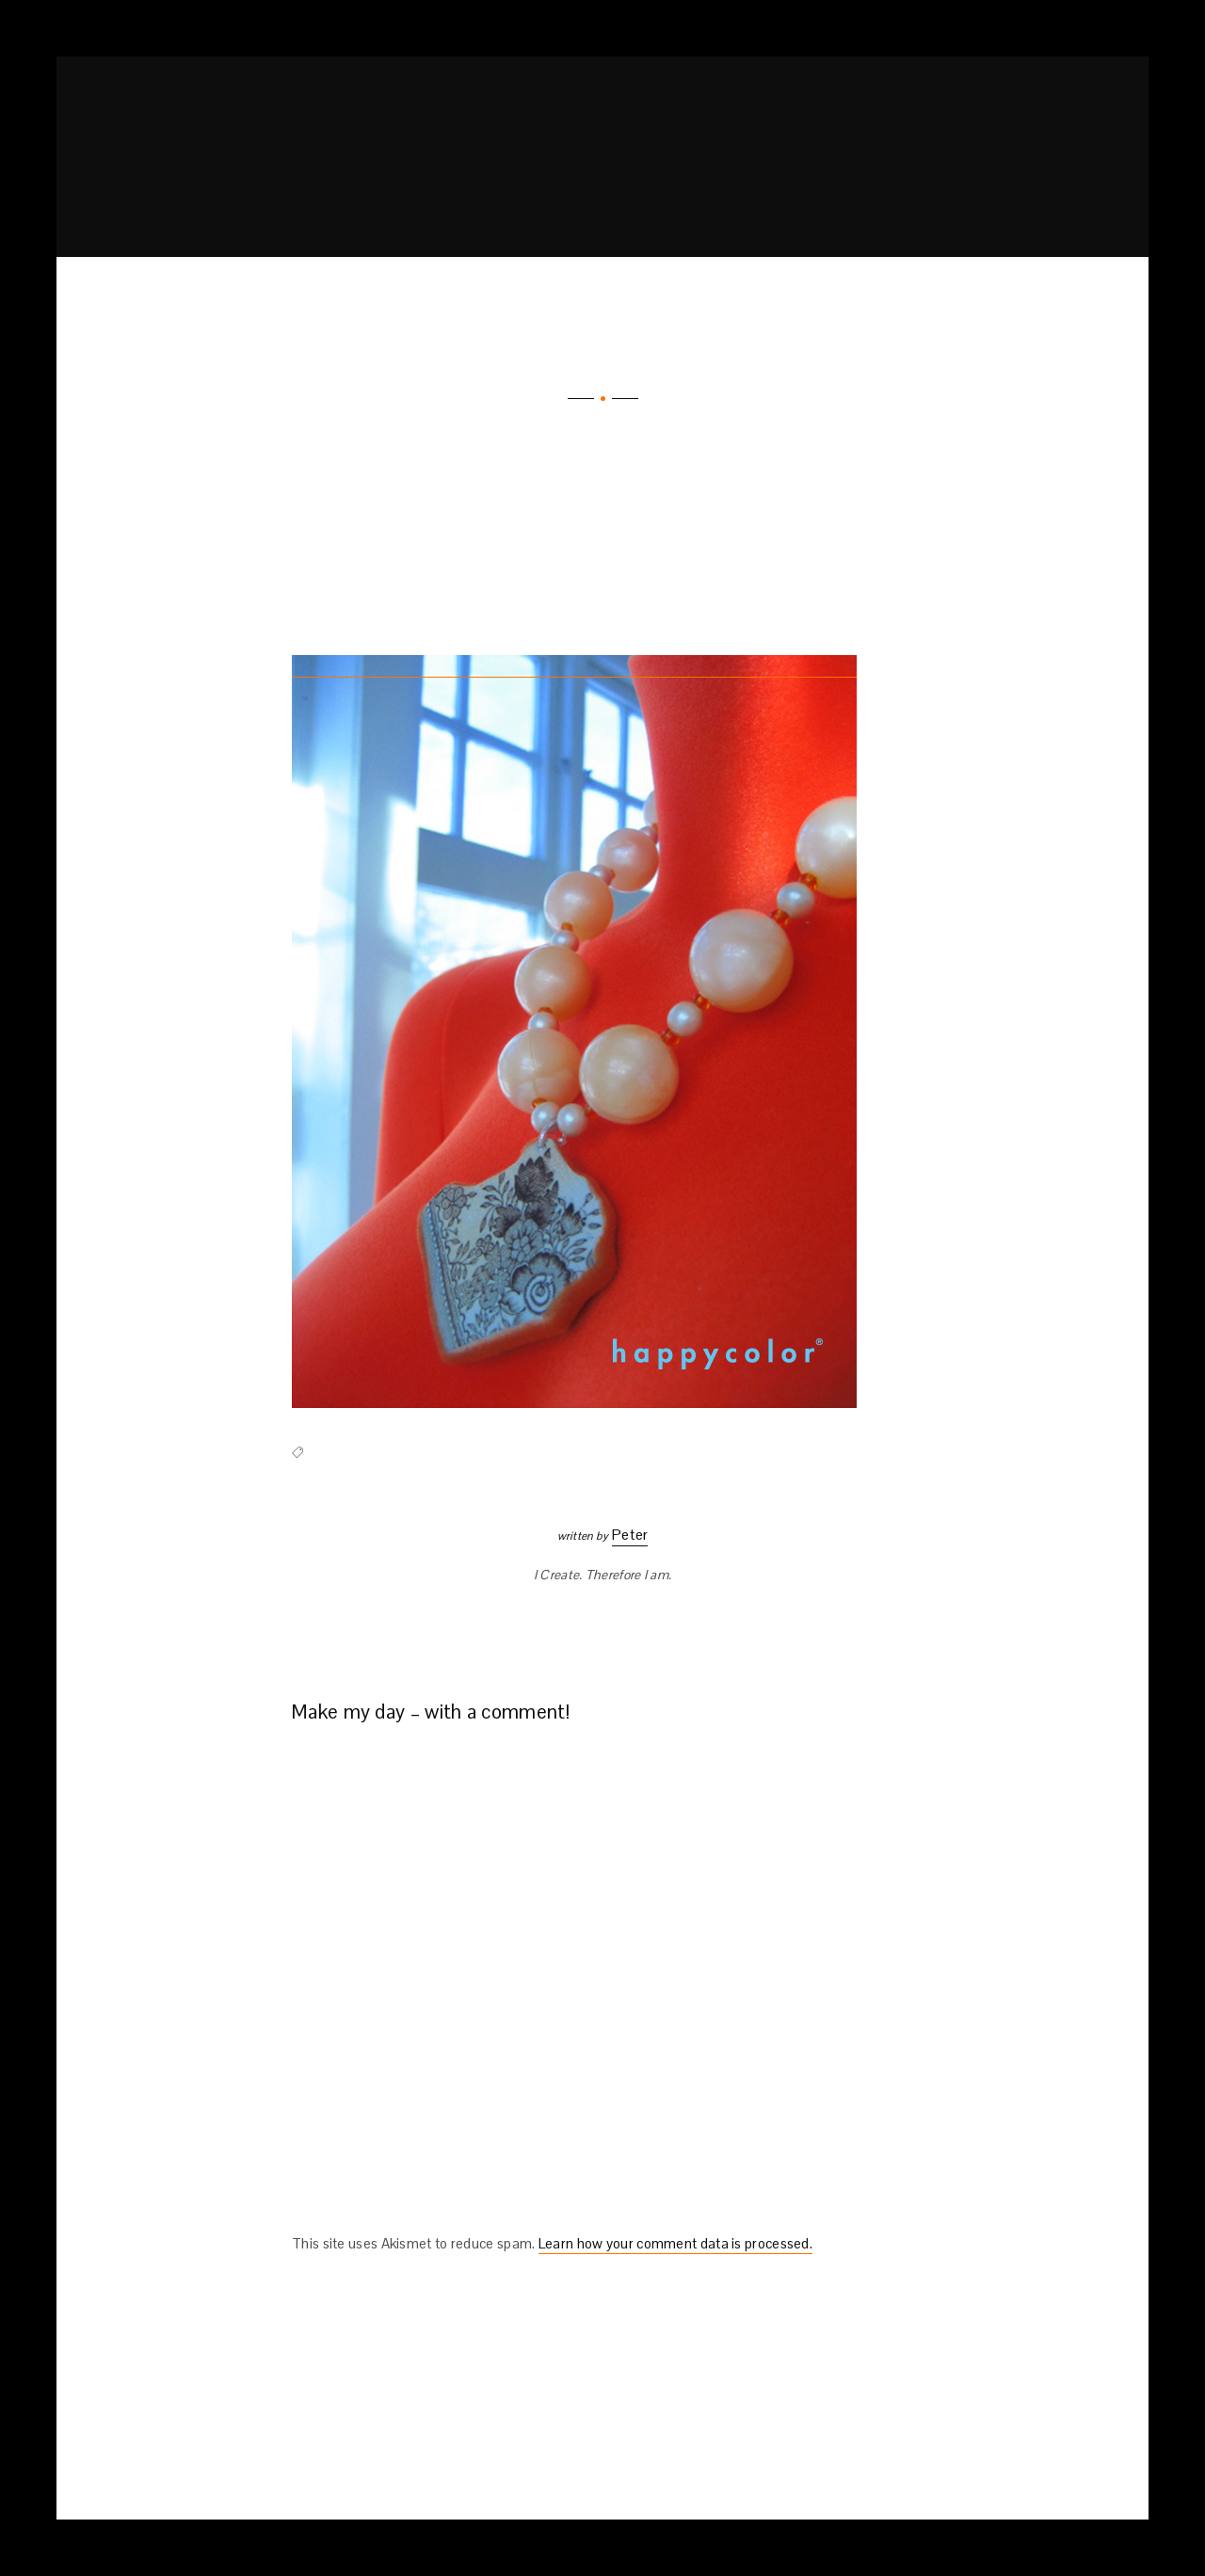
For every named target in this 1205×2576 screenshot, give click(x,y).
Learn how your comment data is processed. (675, 2243)
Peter (630, 1534)
